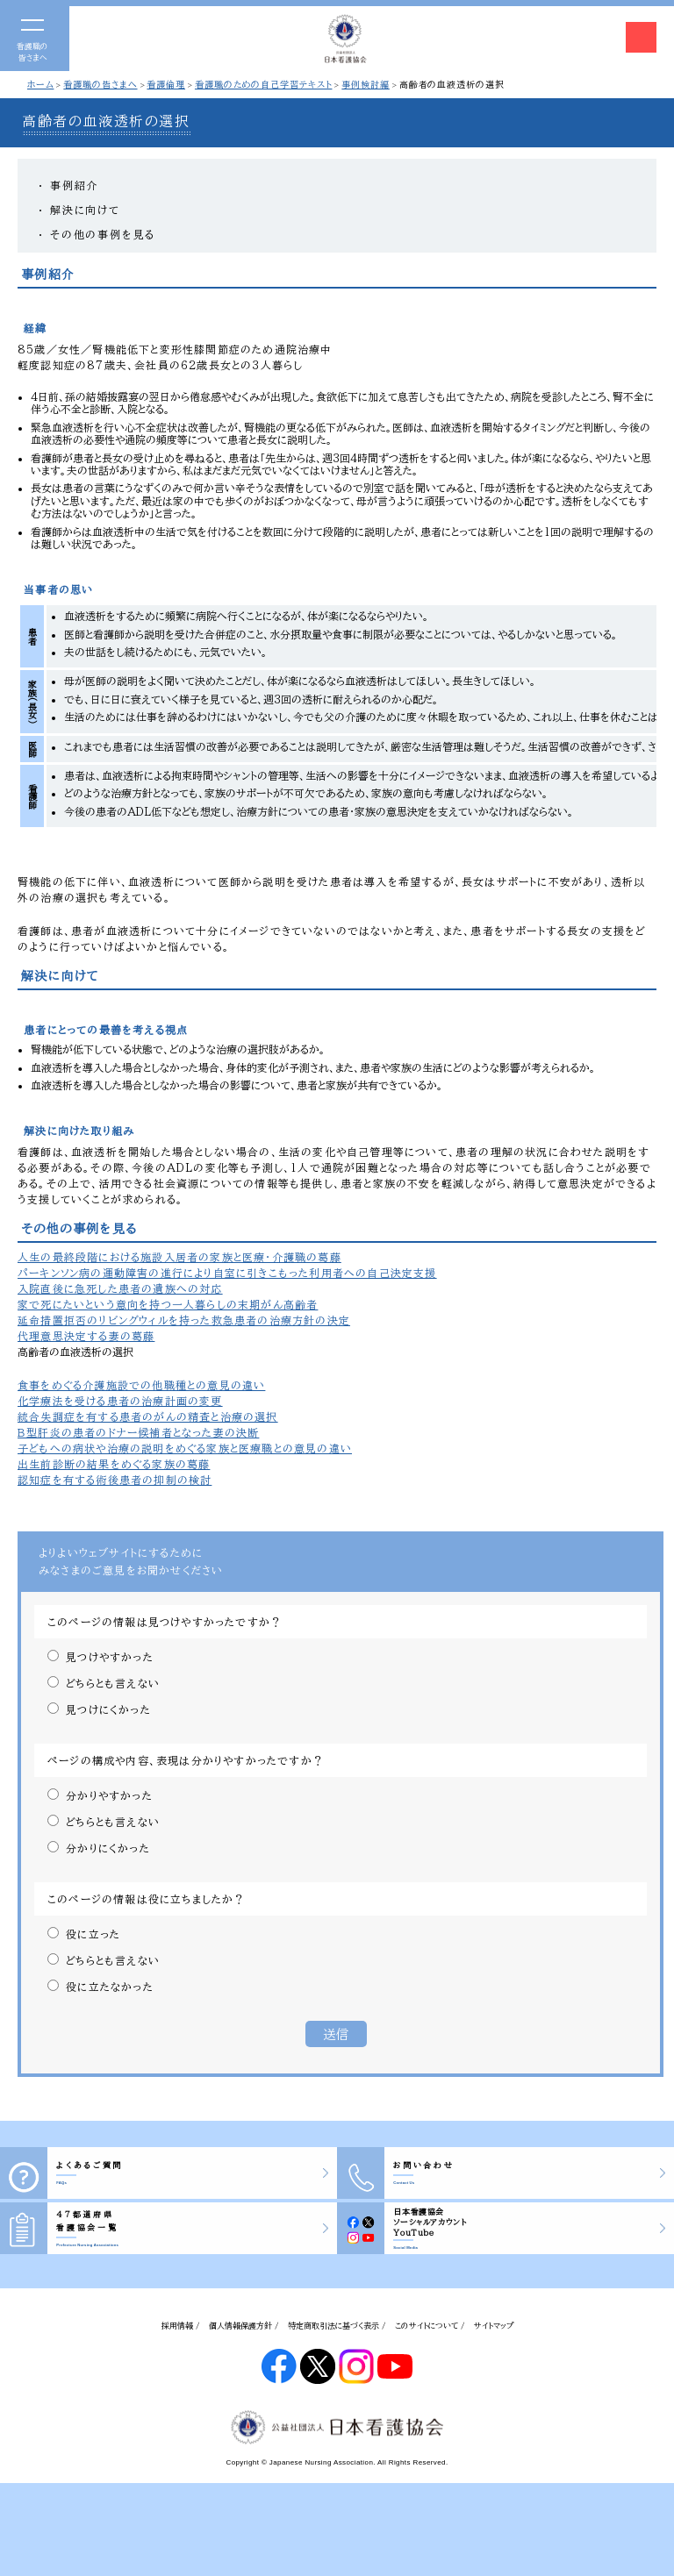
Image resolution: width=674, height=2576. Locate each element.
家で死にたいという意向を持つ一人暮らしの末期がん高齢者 (168, 1304)
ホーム (40, 84)
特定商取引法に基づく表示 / (337, 2326)
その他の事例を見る (102, 234)
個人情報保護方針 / (244, 2326)
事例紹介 (74, 185)
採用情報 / (180, 2326)
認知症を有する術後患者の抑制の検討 (115, 1479)
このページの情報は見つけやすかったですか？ (164, 1621)
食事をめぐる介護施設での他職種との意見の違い (141, 1385)
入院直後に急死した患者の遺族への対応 (120, 1288)
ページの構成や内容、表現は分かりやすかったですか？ (185, 1760)
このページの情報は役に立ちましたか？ (146, 1899)
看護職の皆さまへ (100, 84)
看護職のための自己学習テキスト (264, 84)
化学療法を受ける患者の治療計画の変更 (120, 1400)
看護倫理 (166, 84)
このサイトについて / (430, 2326)
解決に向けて (85, 209)
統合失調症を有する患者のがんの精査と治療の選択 (148, 1416)
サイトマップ (493, 2326)
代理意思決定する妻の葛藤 (86, 1336)
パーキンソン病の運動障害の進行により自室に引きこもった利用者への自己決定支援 (227, 1272)
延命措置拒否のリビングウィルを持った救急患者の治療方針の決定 (184, 1320)
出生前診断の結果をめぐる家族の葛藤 (114, 1464)
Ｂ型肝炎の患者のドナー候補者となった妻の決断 (138, 1432)
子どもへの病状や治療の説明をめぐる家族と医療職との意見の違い (185, 1448)
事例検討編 (365, 84)
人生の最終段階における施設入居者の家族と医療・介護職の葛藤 (179, 1257)
